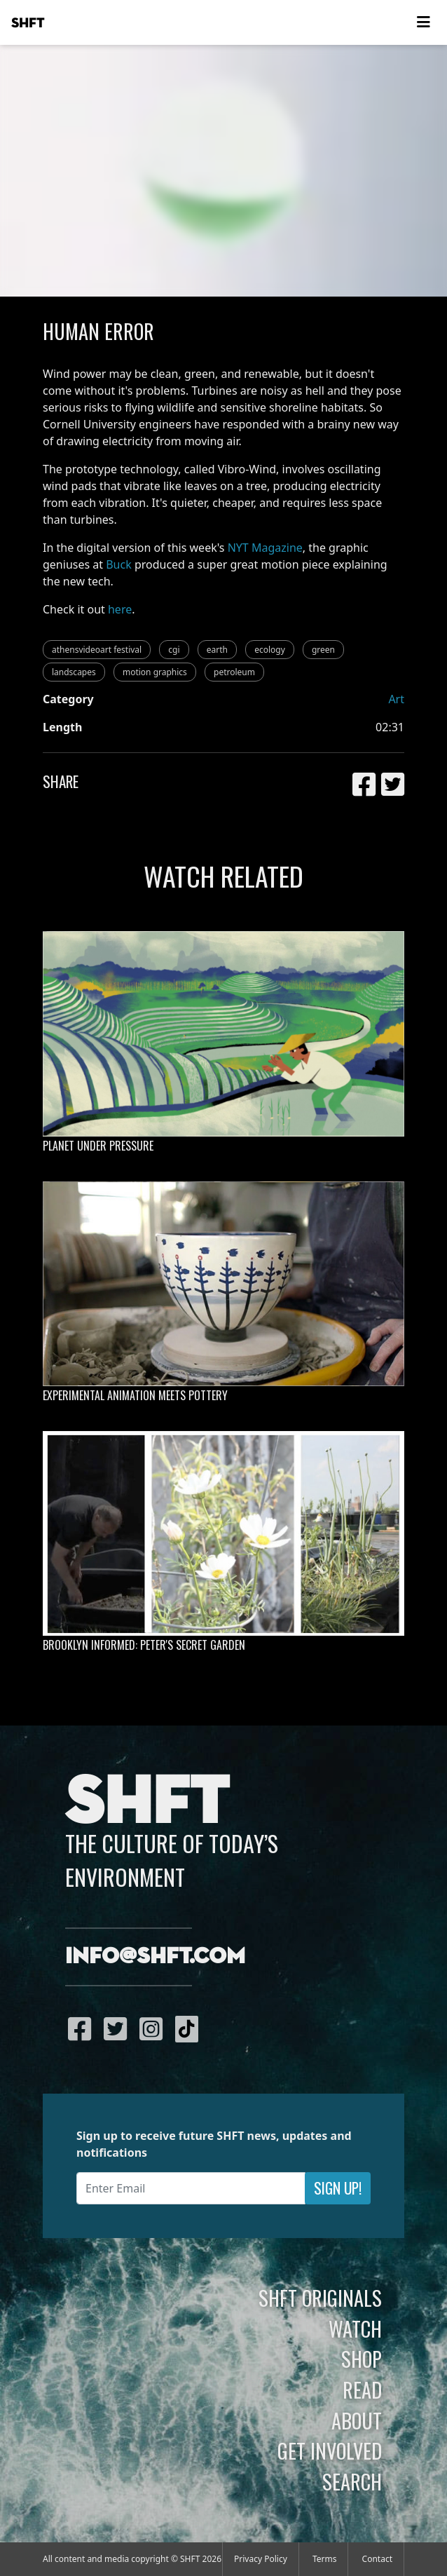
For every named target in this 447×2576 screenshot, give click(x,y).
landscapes (74, 672)
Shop (361, 2358)
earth (217, 650)
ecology (269, 650)
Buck (119, 564)
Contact (377, 2559)
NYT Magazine (265, 547)
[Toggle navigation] (423, 22)
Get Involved (329, 2450)
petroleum (234, 672)
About (356, 2420)
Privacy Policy (260, 2559)
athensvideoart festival (97, 650)
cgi (173, 650)
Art (396, 699)
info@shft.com (155, 1957)
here (120, 609)
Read (362, 2389)
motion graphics (155, 672)
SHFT (28, 23)
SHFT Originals (320, 2297)
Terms (324, 2559)
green (323, 650)
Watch (355, 2328)
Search (352, 2481)
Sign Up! (338, 2188)
